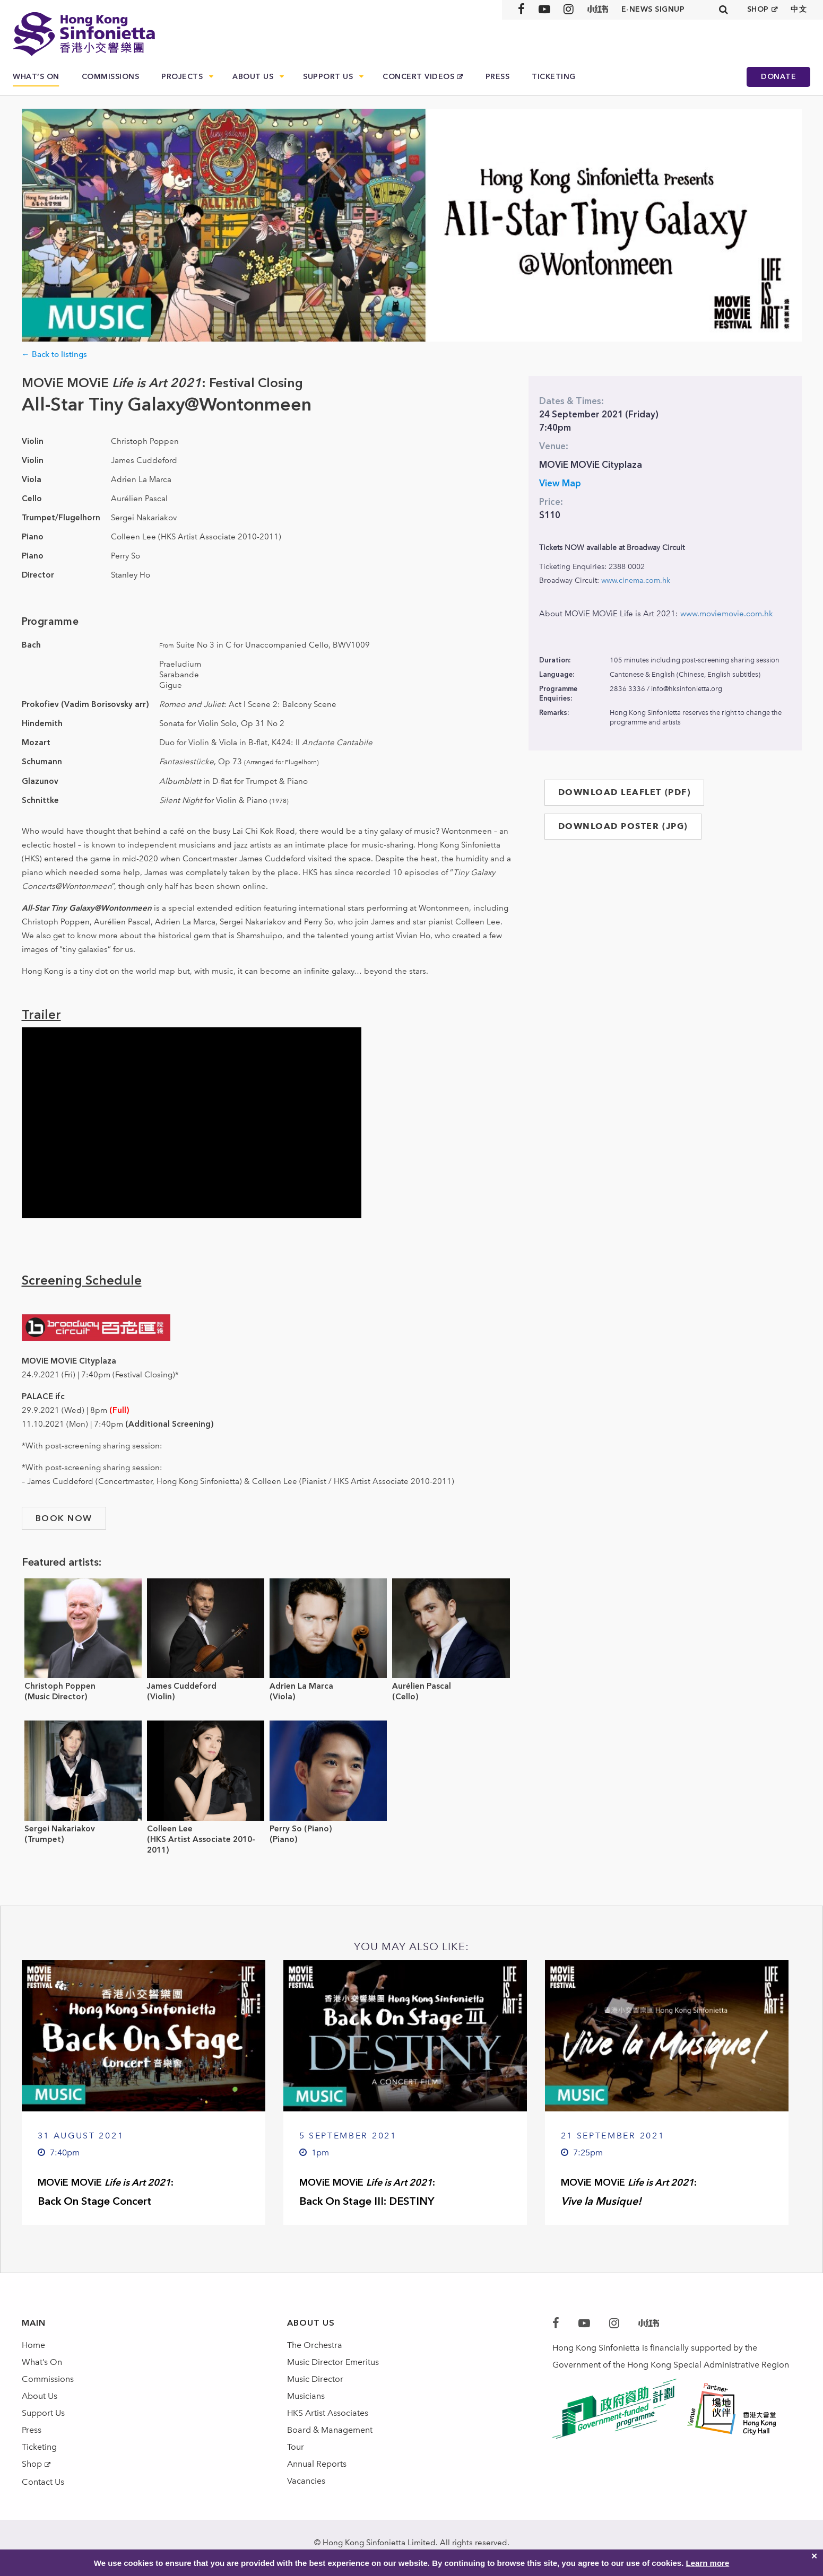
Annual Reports (316, 2464)
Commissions (111, 76)
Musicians (306, 2396)
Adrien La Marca (301, 1686)
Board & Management (329, 2430)
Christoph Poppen (60, 1686)
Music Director (315, 2379)
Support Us (328, 76)
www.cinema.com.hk (635, 580)
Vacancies (306, 2481)
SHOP (758, 9)
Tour (295, 2447)
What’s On (36, 76)
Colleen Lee (170, 1828)
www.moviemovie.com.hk (726, 613)
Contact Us (43, 2482)
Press (498, 76)
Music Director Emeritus (333, 2362)
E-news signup (653, 9)
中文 (799, 9)
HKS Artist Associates (327, 2413)
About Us (252, 76)
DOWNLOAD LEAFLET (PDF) (624, 792)
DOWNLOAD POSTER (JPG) (623, 826)
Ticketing (554, 76)
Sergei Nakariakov (59, 1828)
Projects (182, 76)
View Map (560, 483)
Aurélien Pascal (421, 1686)
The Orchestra (314, 2345)
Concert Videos (418, 76)
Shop (32, 2464)
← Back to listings (54, 354)
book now (64, 1518)
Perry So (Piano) (301, 1828)
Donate (778, 76)
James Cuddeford (181, 1686)
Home (33, 2345)
